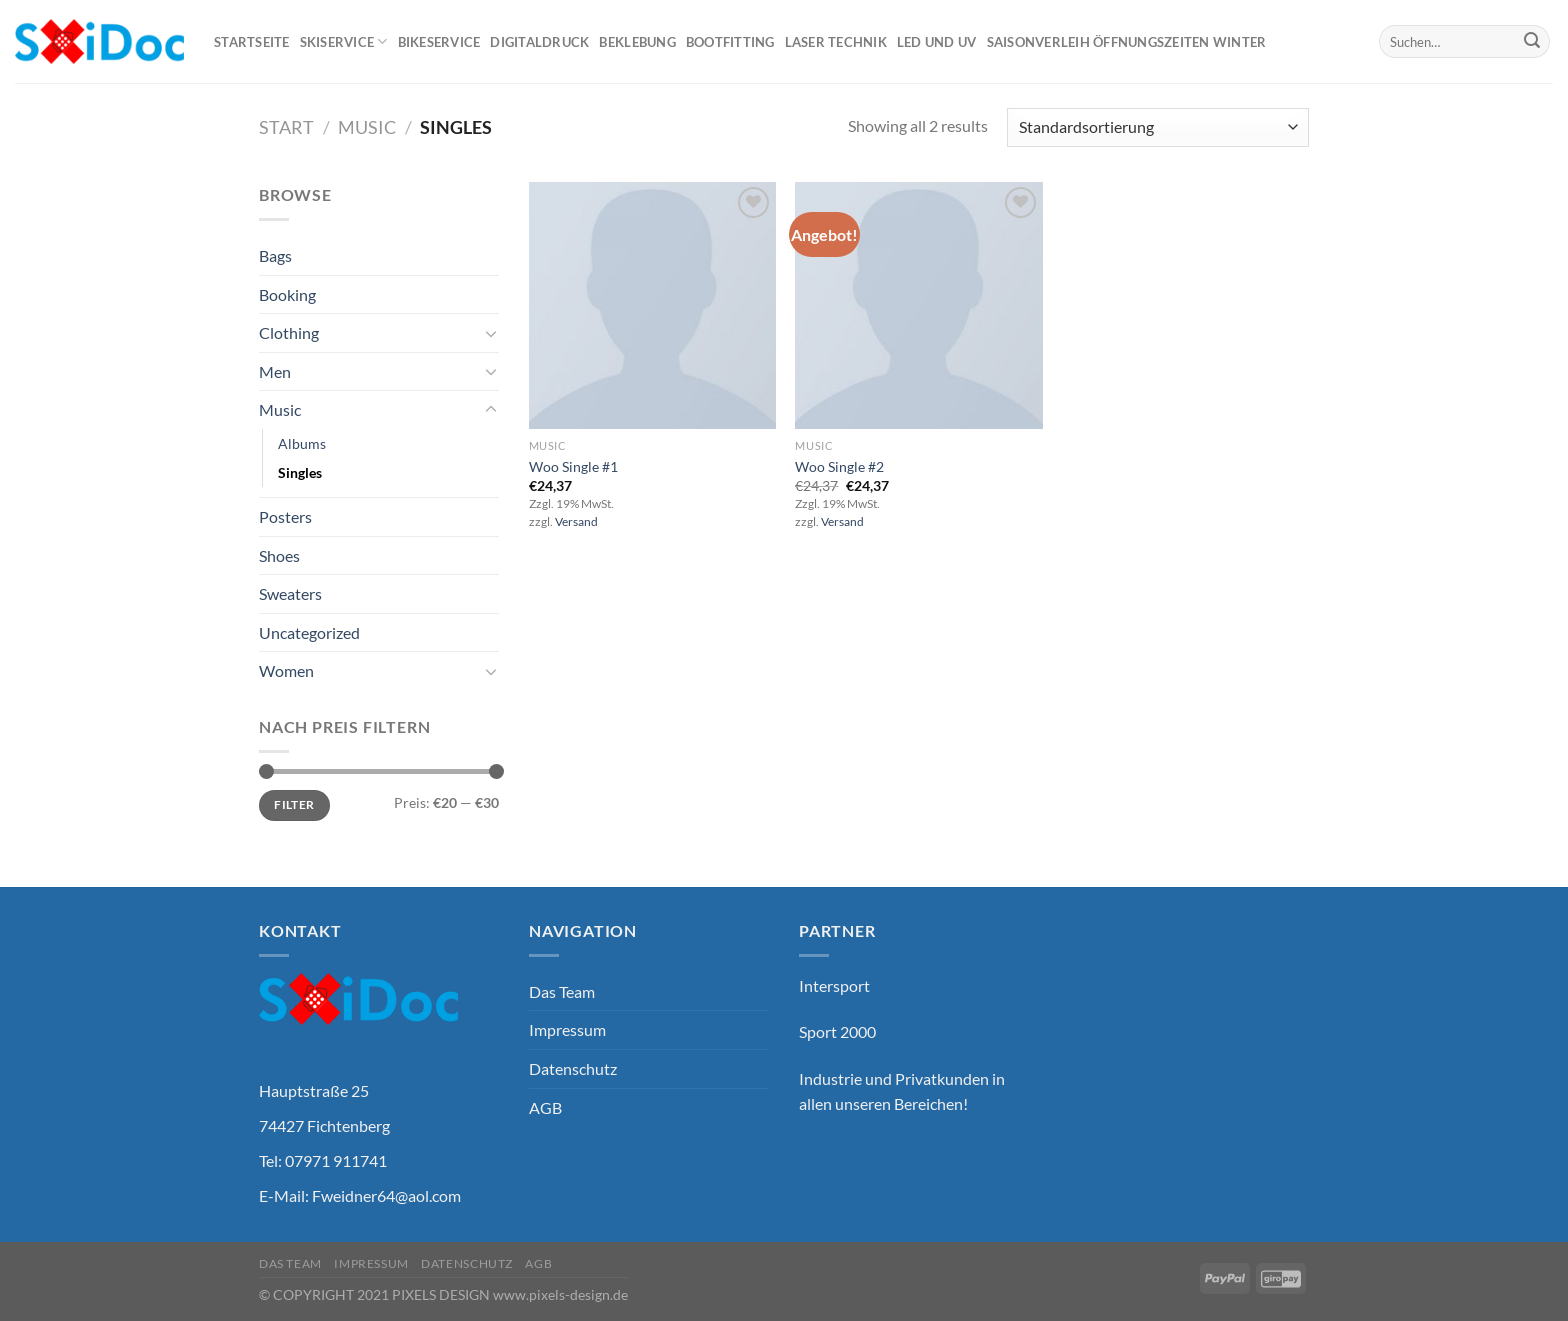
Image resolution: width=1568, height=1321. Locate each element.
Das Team (562, 991)
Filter (294, 804)
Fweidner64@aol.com (386, 1195)
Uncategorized (309, 632)
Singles (300, 472)
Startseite (252, 42)
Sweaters (290, 593)
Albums (302, 443)
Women (286, 670)
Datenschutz (573, 1068)
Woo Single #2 (839, 466)
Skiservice (344, 41)
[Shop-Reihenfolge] (1158, 127)
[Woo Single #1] (652, 305)
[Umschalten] (491, 333)
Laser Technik (836, 42)
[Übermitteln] (1532, 42)
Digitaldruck (539, 42)
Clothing (289, 332)
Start (286, 127)
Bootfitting (730, 42)
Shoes (279, 555)
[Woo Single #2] (918, 305)
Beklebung (637, 42)
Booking (287, 294)
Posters (285, 516)
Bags (275, 255)
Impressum (567, 1029)
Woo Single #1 (573, 466)
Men (275, 371)
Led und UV (937, 42)
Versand (576, 521)
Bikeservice (439, 42)
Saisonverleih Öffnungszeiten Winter (1127, 42)
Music (367, 127)
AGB (545, 1107)
